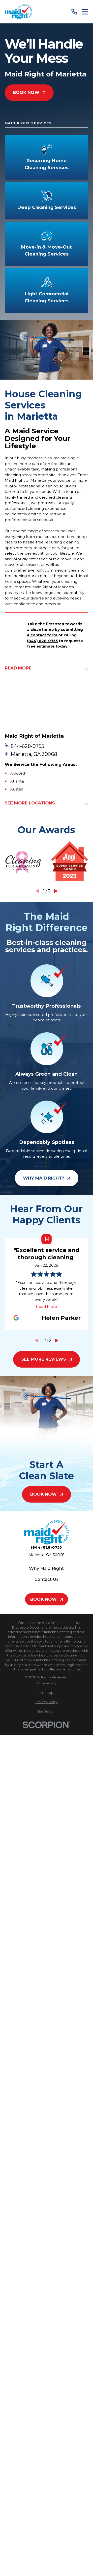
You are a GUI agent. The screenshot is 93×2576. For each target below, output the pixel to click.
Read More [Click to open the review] (46, 1306)
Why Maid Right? (46, 1178)
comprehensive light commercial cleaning (45, 570)
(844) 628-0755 (46, 1547)
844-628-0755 (27, 746)
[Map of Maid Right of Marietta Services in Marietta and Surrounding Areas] (46, 703)
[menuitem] (46, 1683)
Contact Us (46, 1579)
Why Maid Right (46, 1568)
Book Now (29, 92)
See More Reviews (46, 1359)
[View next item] (56, 891)
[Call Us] (74, 12)
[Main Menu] (85, 11)
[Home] (18, 12)
